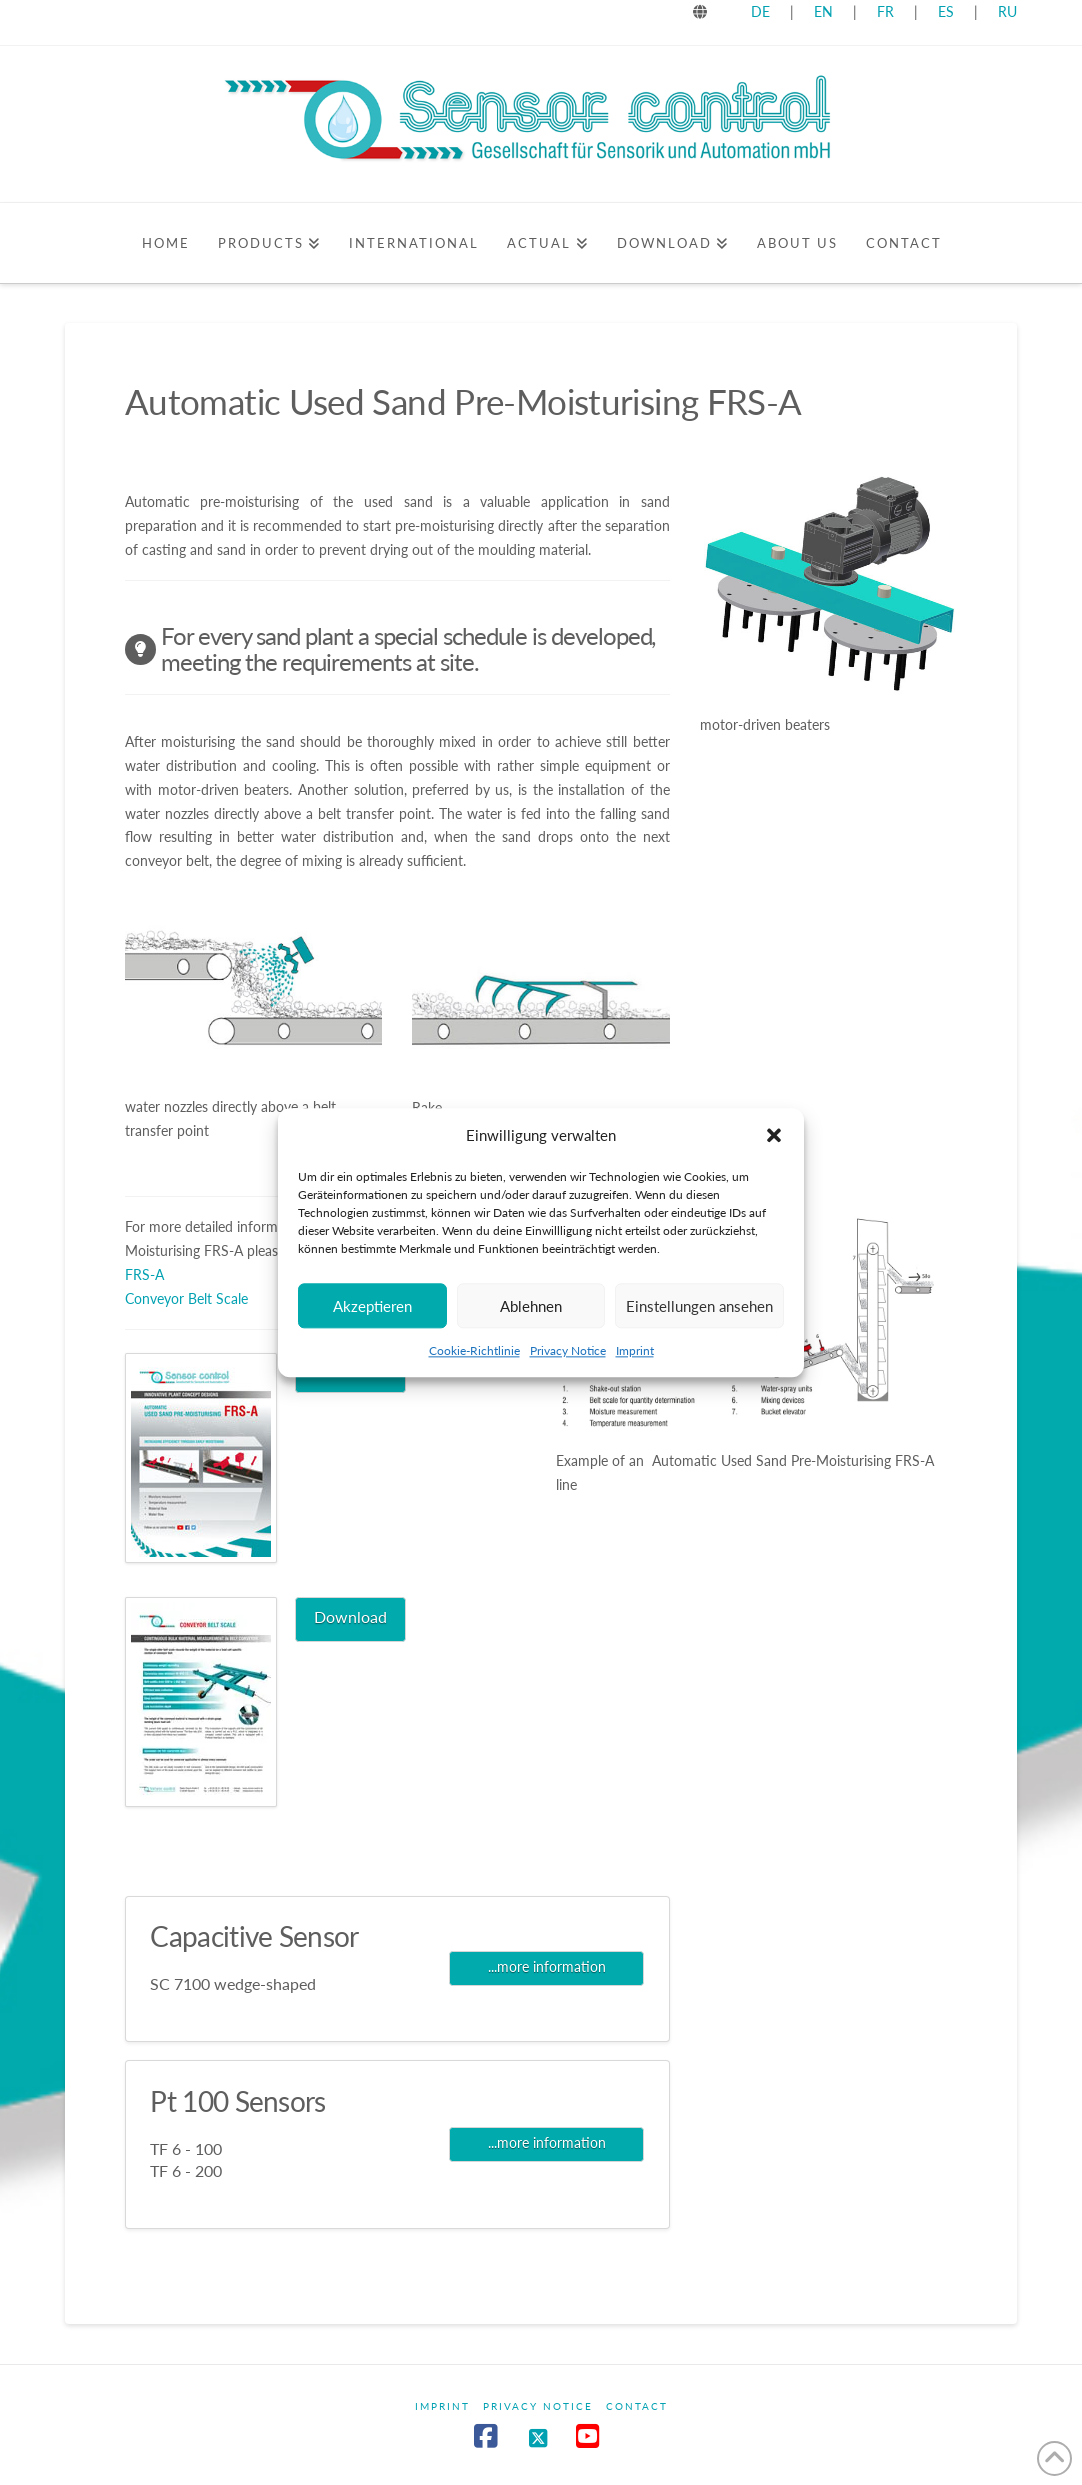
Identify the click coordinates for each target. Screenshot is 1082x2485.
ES (948, 11)
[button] (774, 1158)
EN (823, 11)
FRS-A (144, 1274)
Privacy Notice (568, 1373)
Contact (637, 2406)
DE (760, 11)
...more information (547, 1966)
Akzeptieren (372, 1329)
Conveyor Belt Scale (186, 1298)
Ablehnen (531, 1329)
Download (350, 1616)
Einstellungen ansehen (699, 1329)
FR (885, 11)
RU (1007, 11)
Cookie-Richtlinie (474, 1373)
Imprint (635, 1373)
